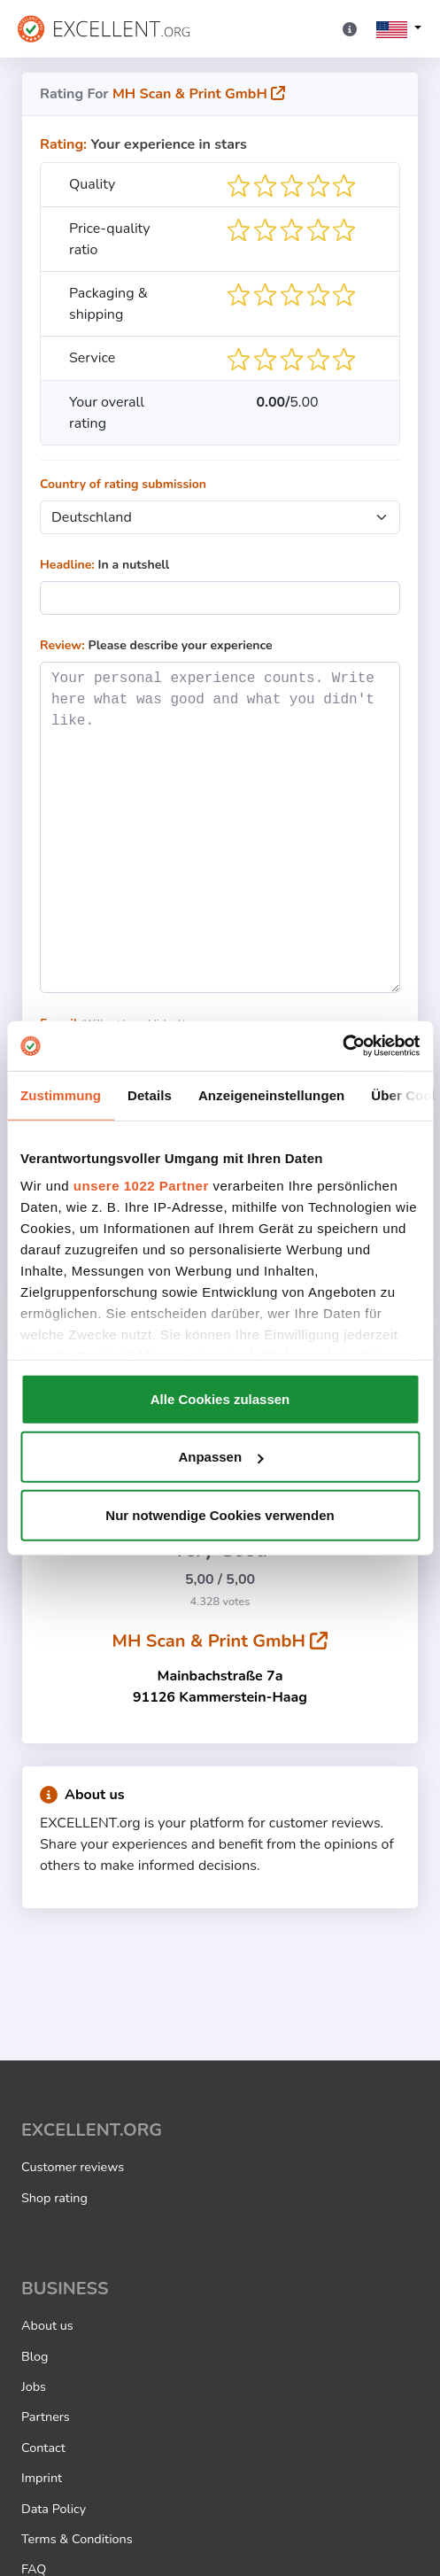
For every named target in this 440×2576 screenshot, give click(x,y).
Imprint (41, 2478)
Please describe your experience (156, 645)
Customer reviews (72, 2167)
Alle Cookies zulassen (220, 1398)
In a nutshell (104, 564)
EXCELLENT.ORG (91, 2130)
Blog (34, 2356)
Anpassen (220, 1456)
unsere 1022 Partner (141, 1185)
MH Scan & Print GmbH (198, 94)
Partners (45, 2416)
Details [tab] (149, 1094)
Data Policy (53, 2509)
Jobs (33, 2386)
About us (82, 1794)
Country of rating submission (123, 484)
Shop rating (54, 2198)
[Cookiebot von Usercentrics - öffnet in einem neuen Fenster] (342, 1046)
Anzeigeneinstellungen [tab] (271, 1094)
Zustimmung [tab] (60, 1094)
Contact (43, 2447)
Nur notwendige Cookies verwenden (219, 1514)
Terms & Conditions (77, 2539)
